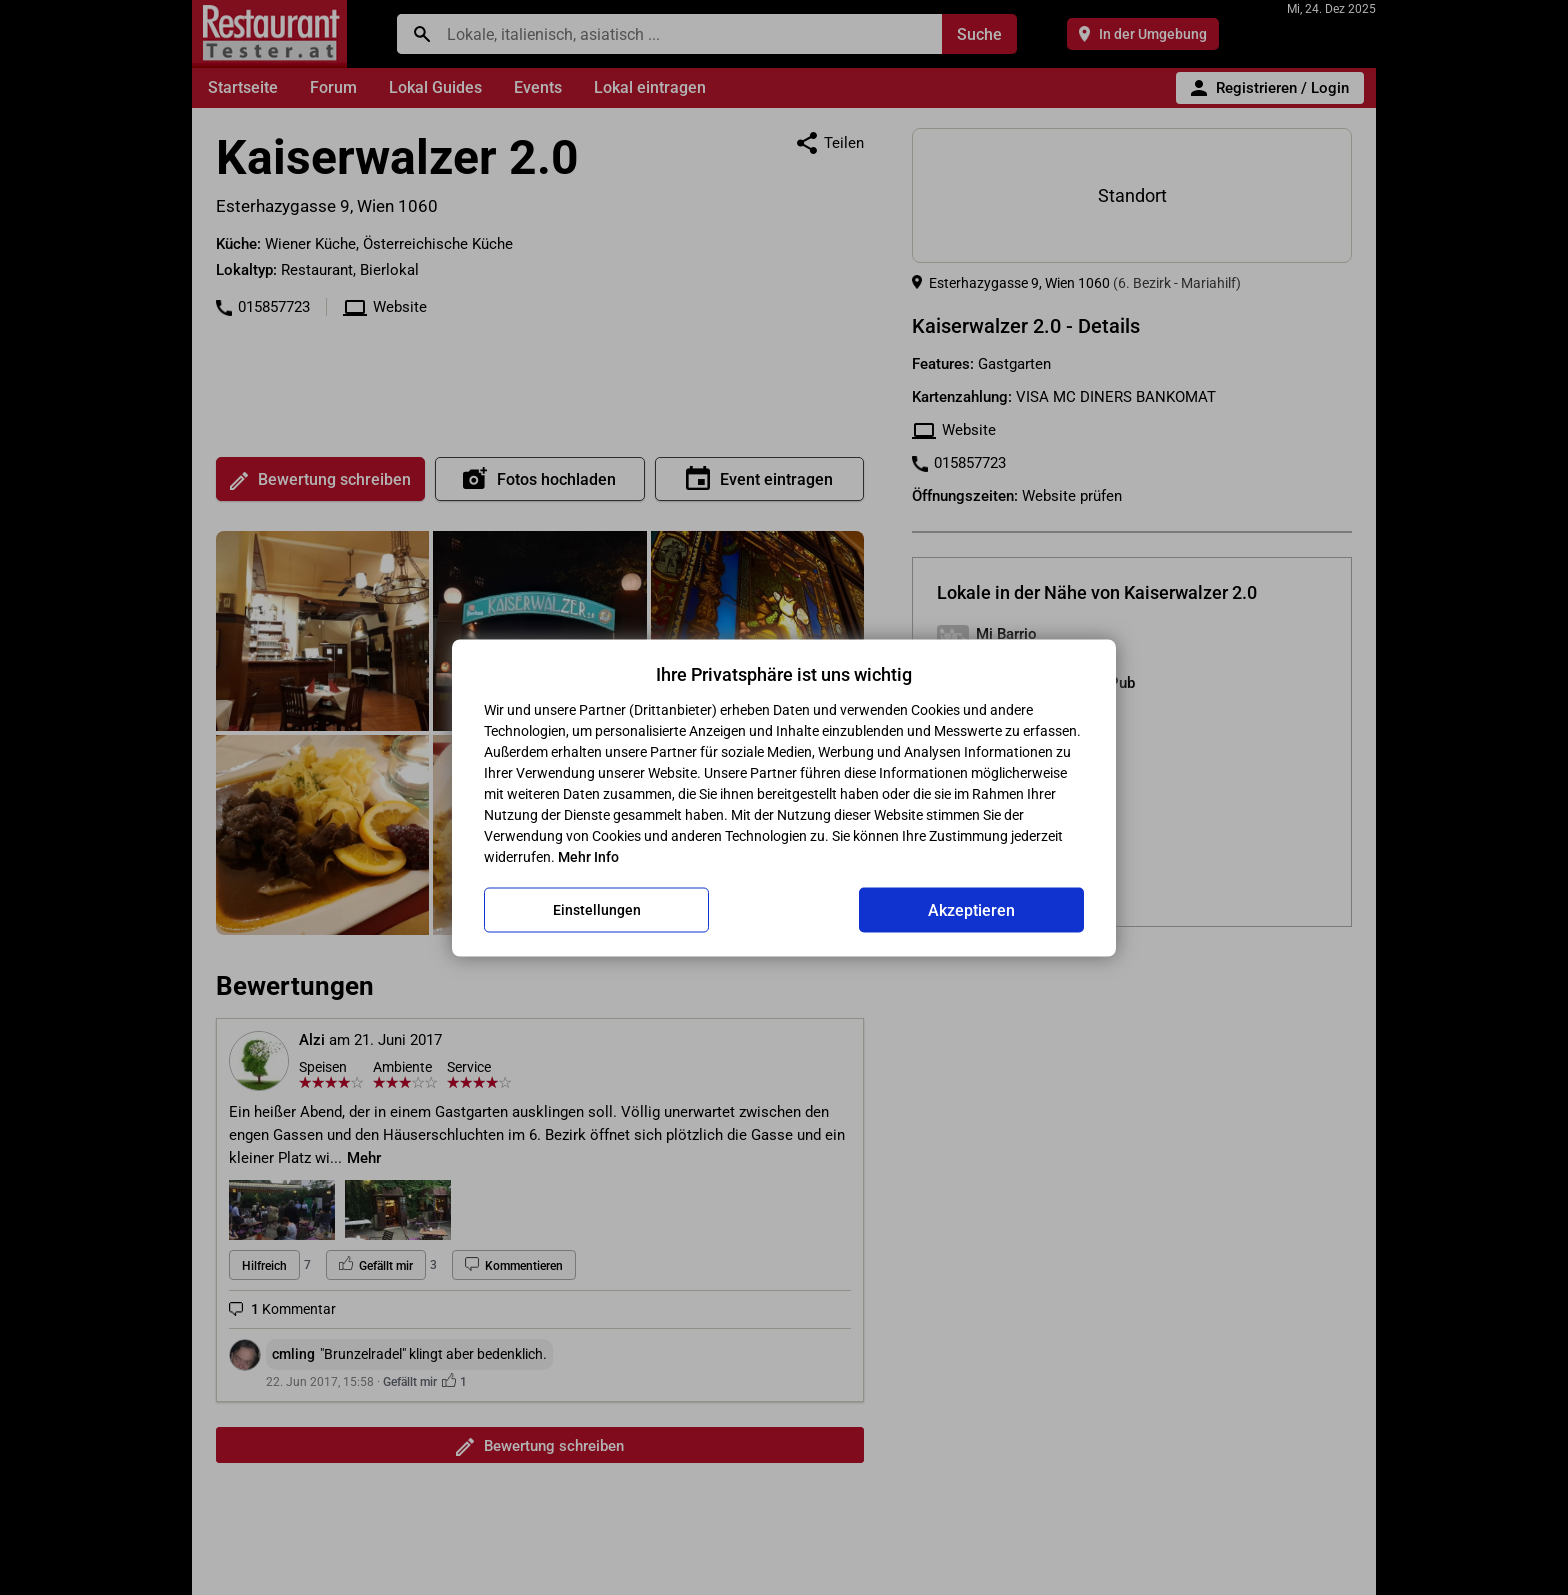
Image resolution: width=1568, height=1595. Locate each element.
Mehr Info (588, 856)
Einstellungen (597, 910)
